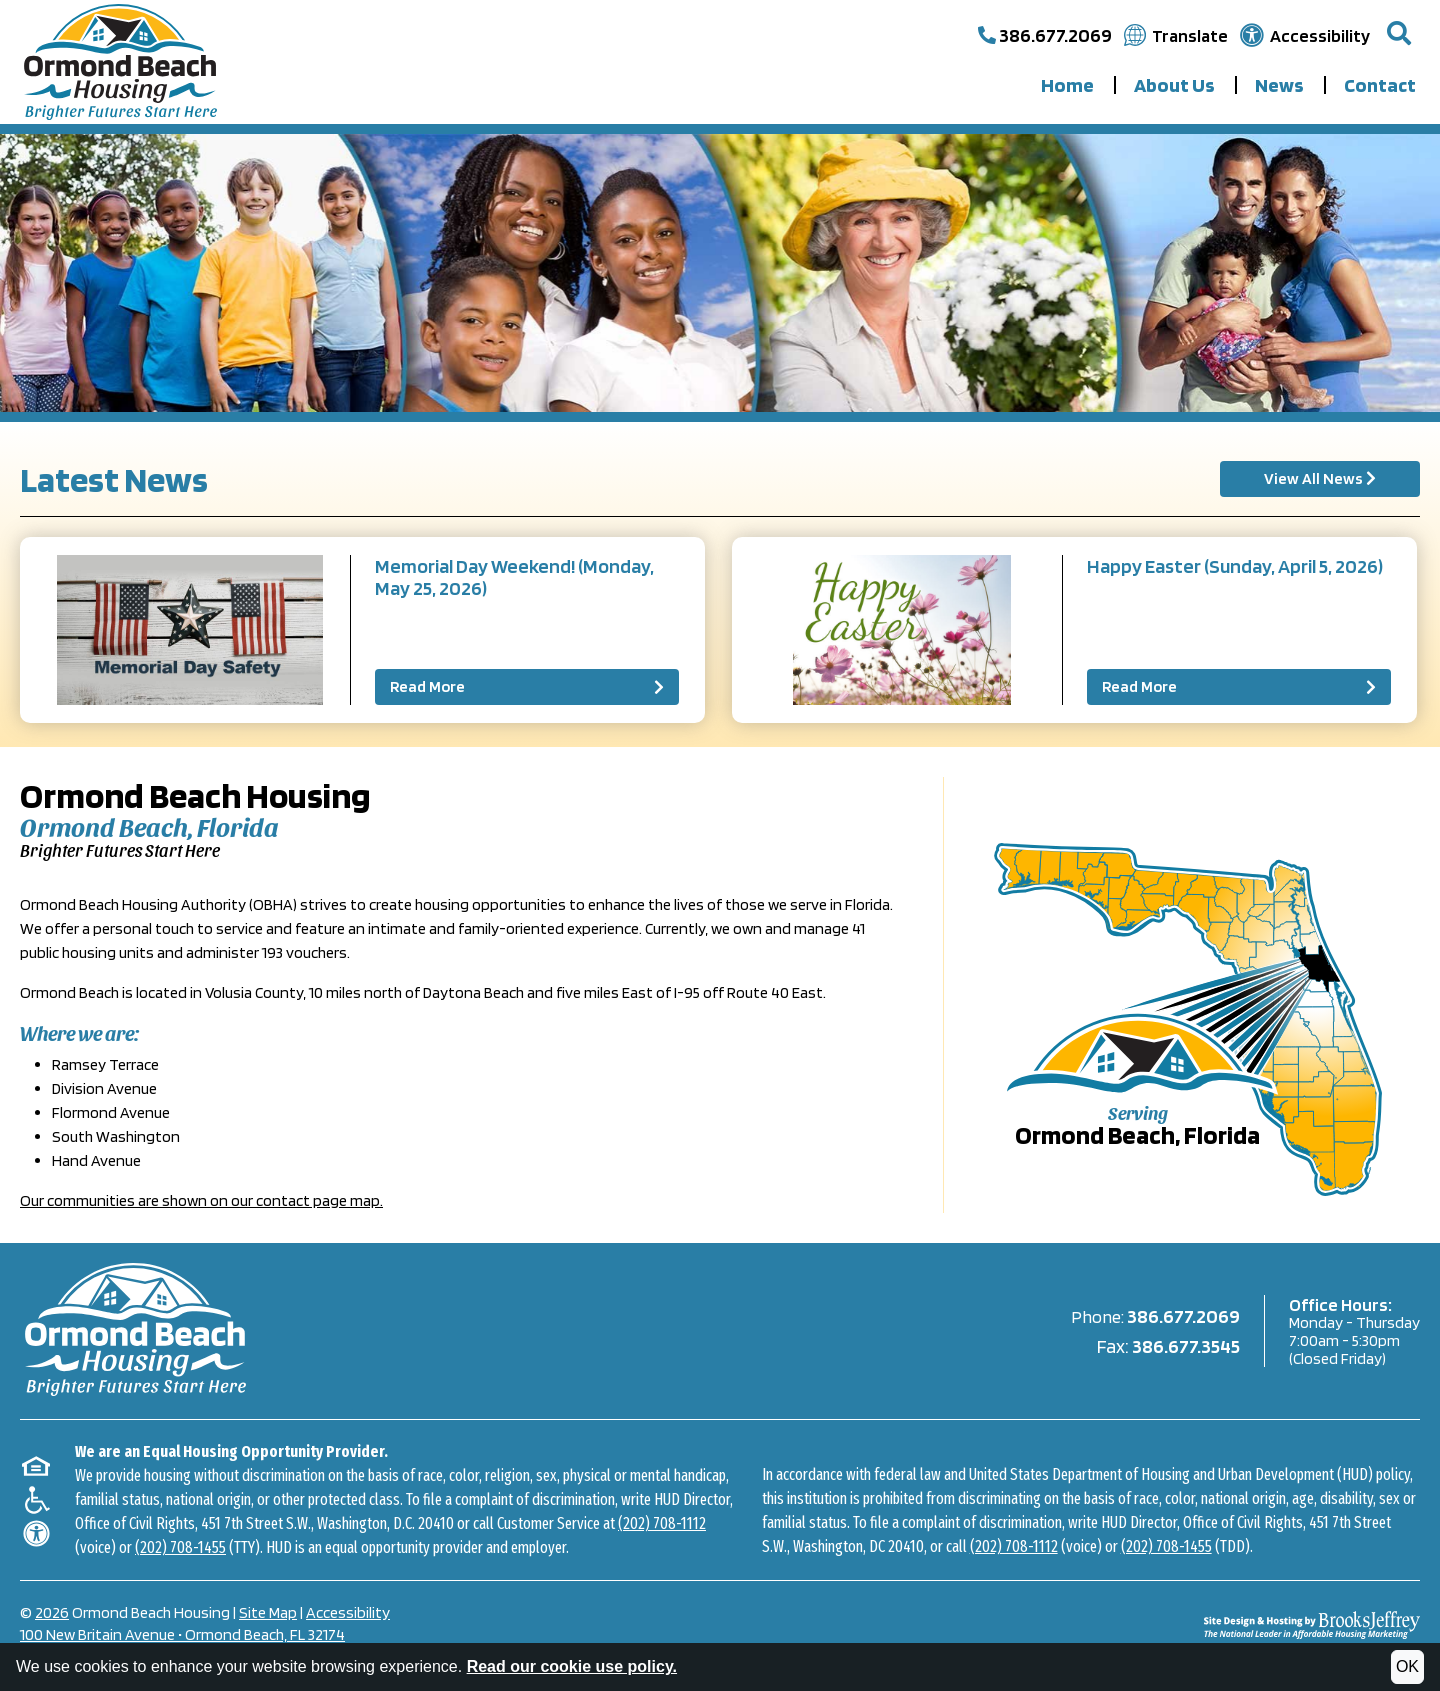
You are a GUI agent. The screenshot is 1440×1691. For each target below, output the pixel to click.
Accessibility (348, 1609)
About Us (1174, 85)
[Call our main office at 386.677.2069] (1045, 35)
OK (1407, 1666)
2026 (52, 1609)
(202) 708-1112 (662, 1520)
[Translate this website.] (1176, 35)
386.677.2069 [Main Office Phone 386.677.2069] (1183, 1314)
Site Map (268, 1609)
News (1279, 85)
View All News (1320, 478)
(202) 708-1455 (180, 1544)
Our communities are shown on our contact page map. (201, 1200)
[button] (1399, 35)
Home (1067, 85)
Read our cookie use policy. (572, 1666)
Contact (1380, 85)
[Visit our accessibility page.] (1305, 35)
